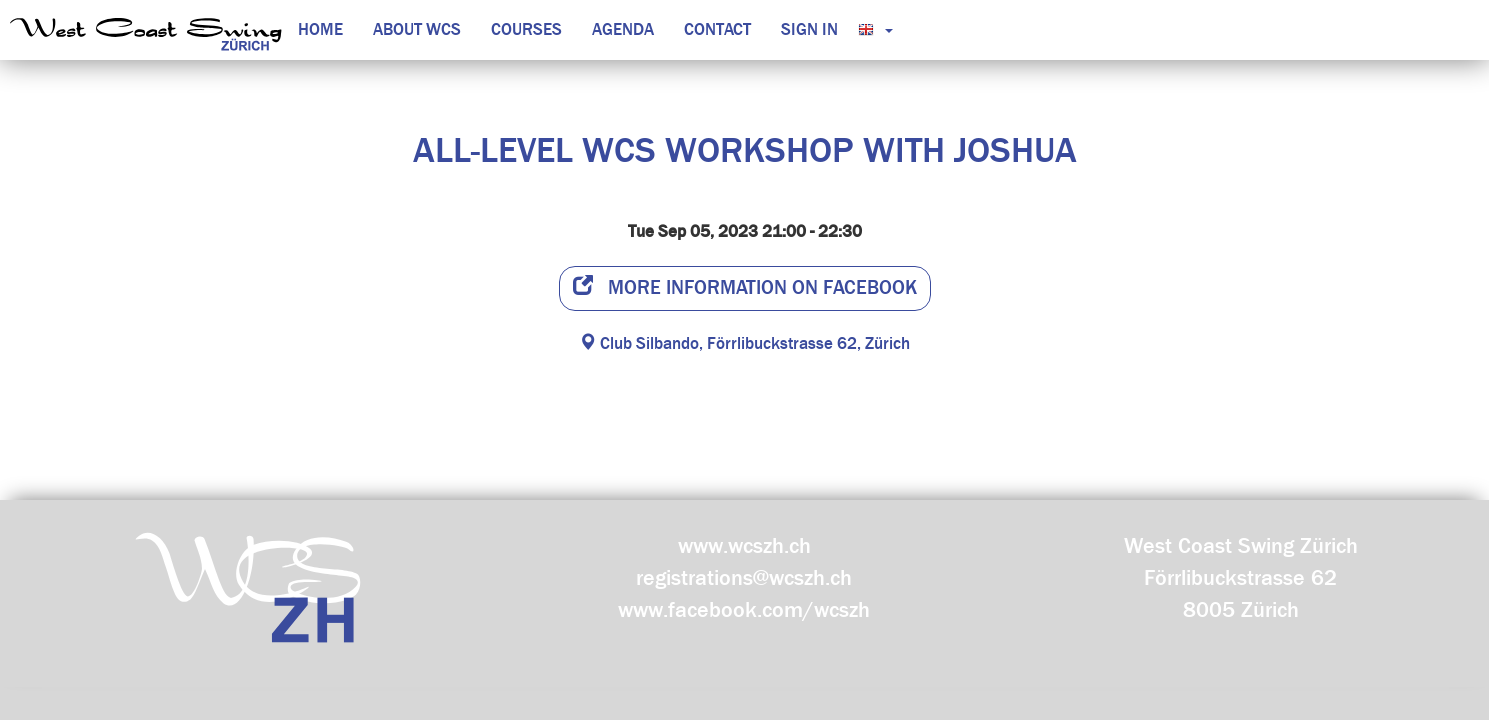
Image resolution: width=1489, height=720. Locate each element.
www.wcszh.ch (744, 546)
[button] (870, 30)
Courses (526, 29)
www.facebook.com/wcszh (744, 610)
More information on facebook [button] (745, 287)
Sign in (809, 29)
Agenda (623, 29)
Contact (717, 29)
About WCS (417, 29)
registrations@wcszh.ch (744, 578)
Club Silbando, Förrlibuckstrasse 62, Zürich (744, 343)
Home (320, 29)
